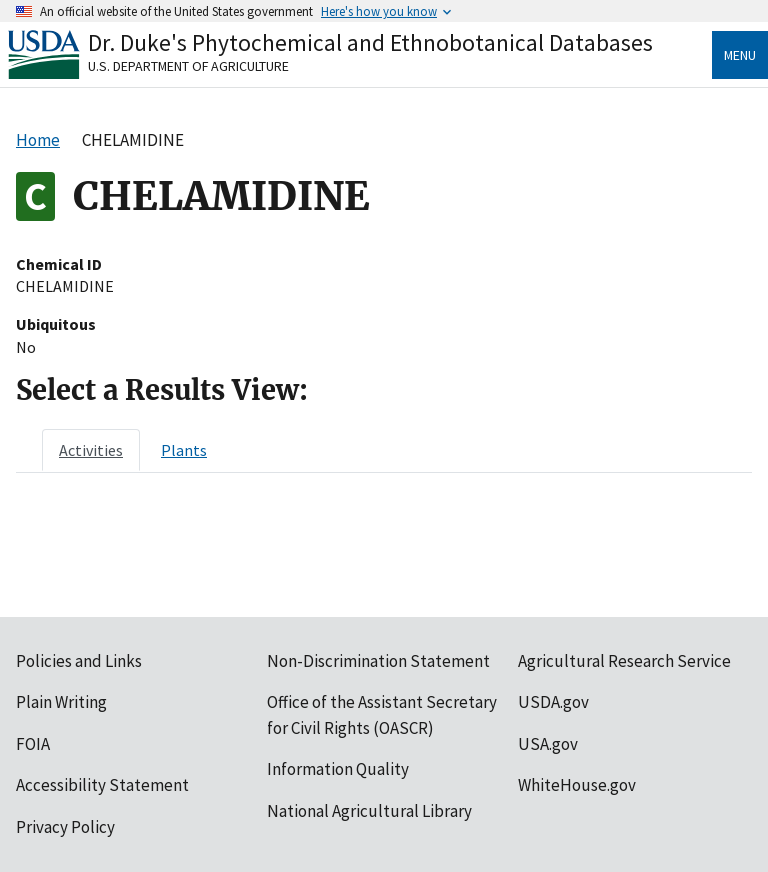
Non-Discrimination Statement (378, 661)
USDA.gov (553, 702)
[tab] (91, 450)
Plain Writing (61, 702)
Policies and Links (79, 661)
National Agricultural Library (369, 811)
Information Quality (338, 769)
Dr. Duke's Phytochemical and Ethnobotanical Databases (370, 42)
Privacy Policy (65, 827)
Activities (91, 450)
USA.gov (548, 744)
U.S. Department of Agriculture (188, 66)
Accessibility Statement (102, 785)
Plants (184, 450)
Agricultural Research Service (624, 661)
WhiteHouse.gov (577, 785)
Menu (740, 55)
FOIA (33, 744)
